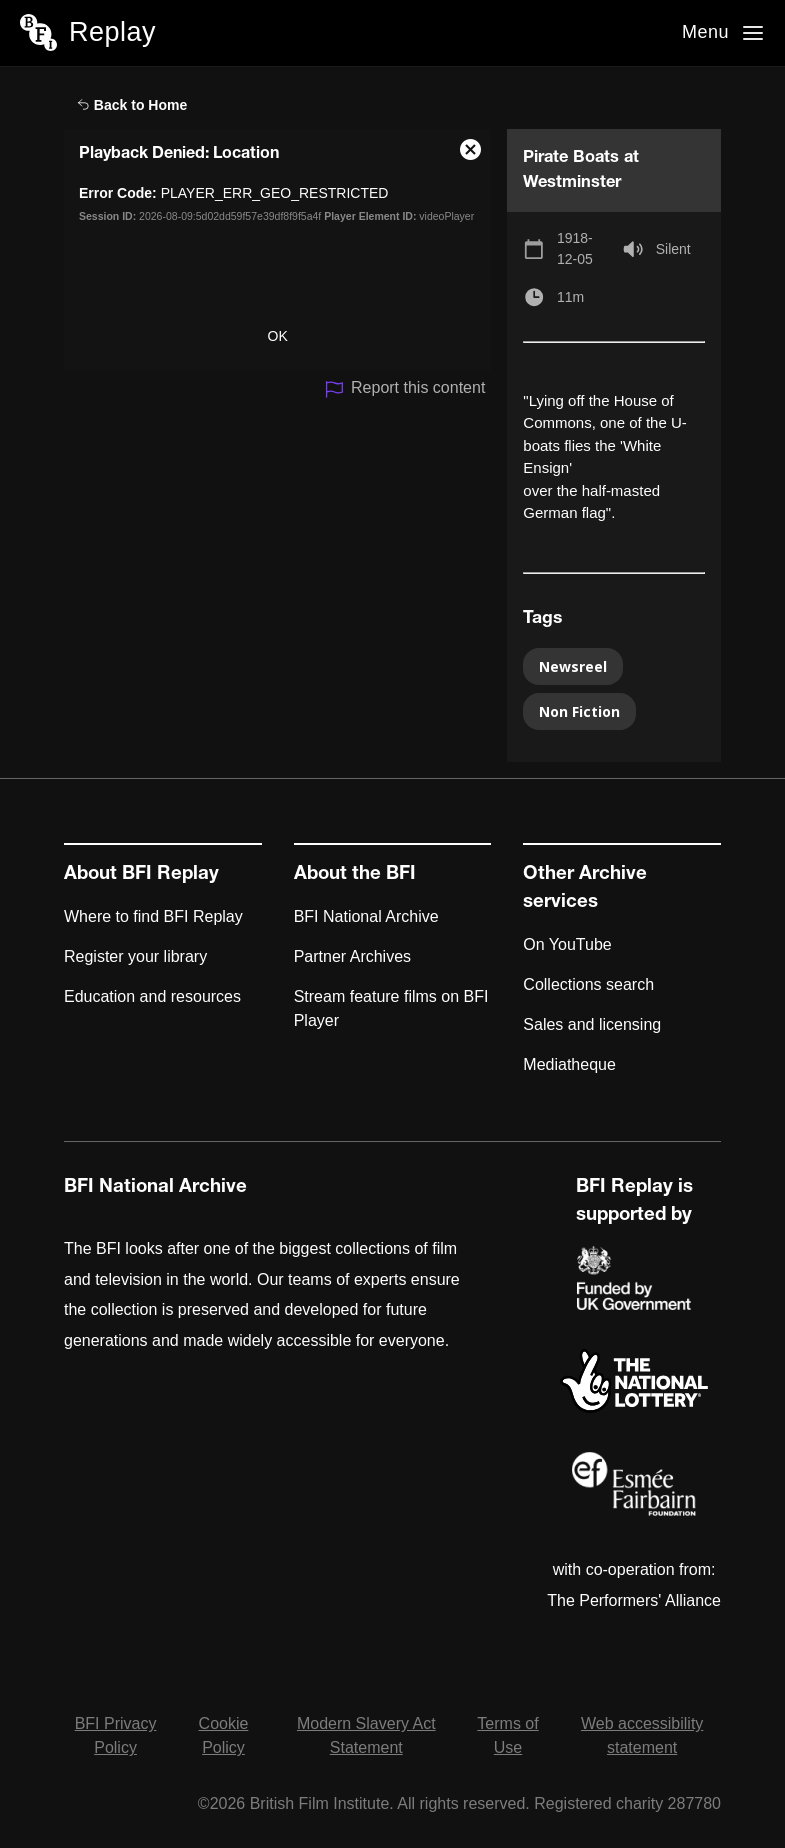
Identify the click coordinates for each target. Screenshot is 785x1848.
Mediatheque (569, 1064)
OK (278, 336)
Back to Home (132, 105)
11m (570, 297)
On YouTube (567, 944)
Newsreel (573, 666)
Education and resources (152, 996)
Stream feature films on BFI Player (391, 1008)
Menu (705, 32)
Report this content (404, 389)
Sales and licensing (592, 1024)
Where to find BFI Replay (153, 916)
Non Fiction (579, 711)
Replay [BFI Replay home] (112, 32)
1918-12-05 (575, 248)
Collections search (588, 984)
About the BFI (355, 875)
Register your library (135, 956)
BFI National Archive (366, 916)
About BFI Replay (141, 875)
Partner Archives (352, 956)
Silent (673, 249)
